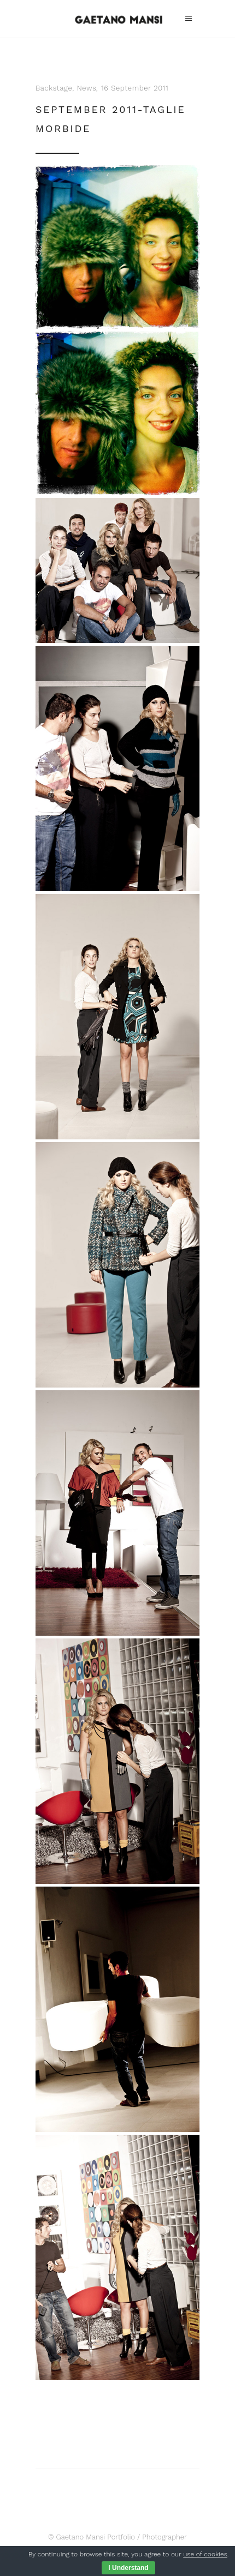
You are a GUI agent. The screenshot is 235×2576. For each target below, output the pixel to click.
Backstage (54, 88)
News (87, 88)
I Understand (128, 2568)
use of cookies (205, 2554)
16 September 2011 (134, 88)
